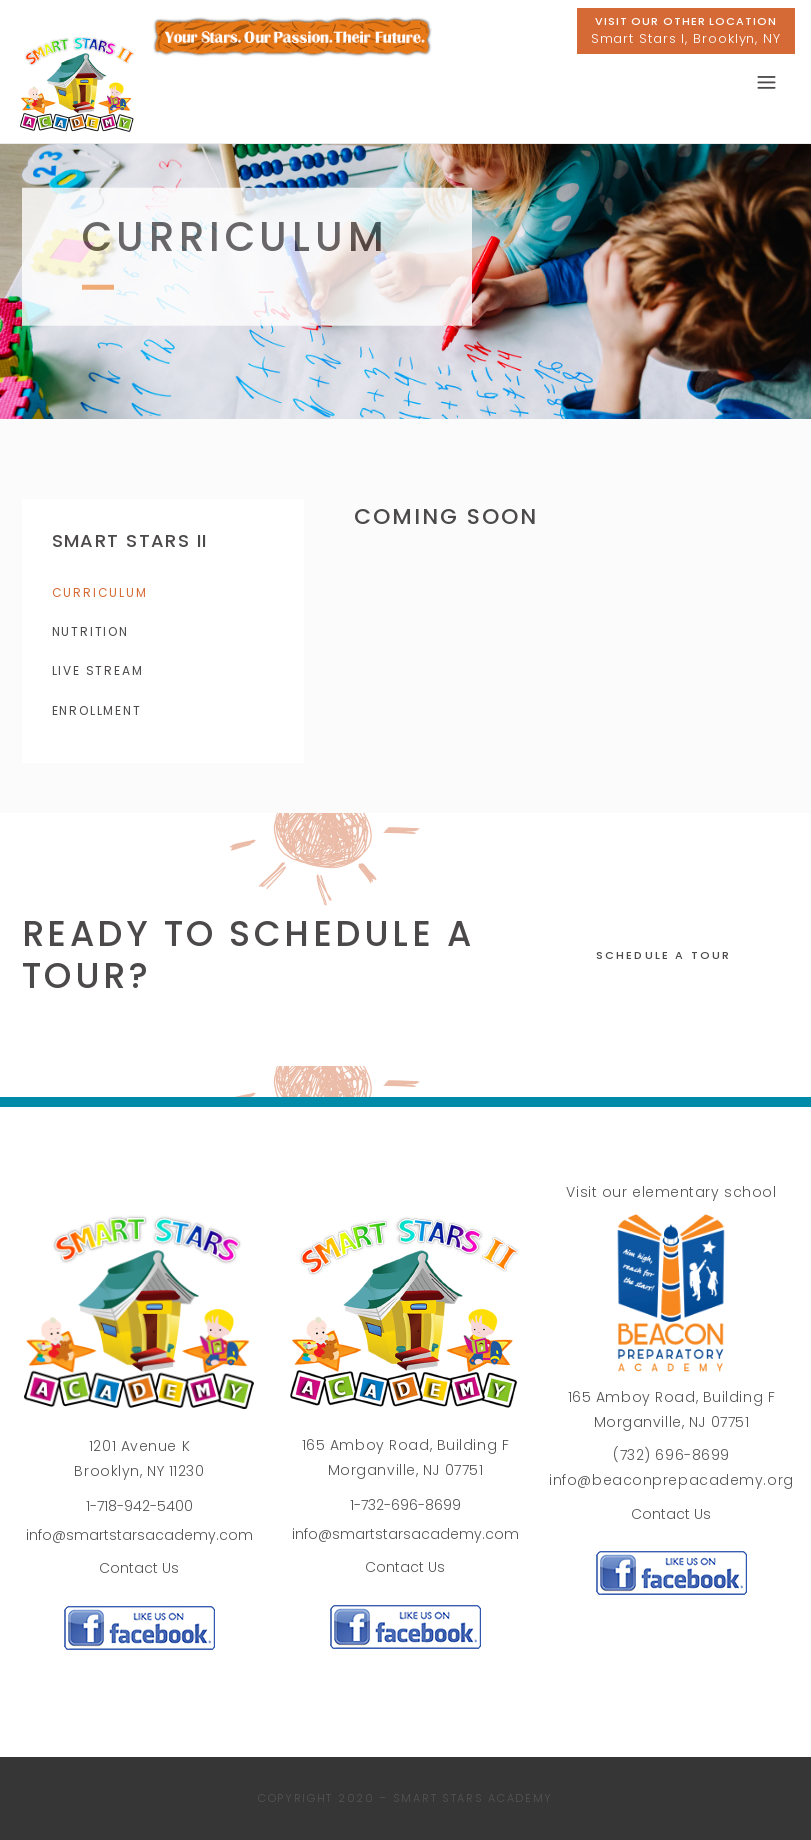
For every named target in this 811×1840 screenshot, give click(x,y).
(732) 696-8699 (671, 1455)
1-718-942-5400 (139, 1506)
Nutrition (90, 631)
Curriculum (100, 592)
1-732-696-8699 (405, 1505)
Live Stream (98, 670)
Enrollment (97, 710)
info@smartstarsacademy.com (139, 1535)
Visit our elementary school (671, 1192)
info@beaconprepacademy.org (671, 1480)
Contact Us (139, 1568)
